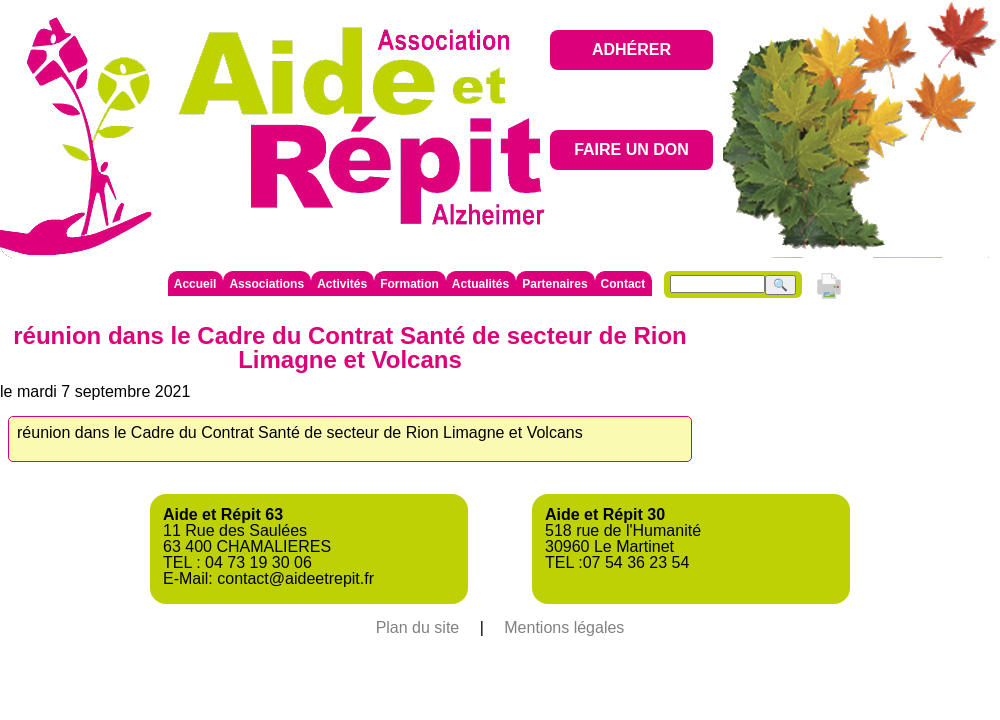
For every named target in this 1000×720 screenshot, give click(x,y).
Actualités (480, 284)
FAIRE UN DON (631, 149)
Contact (623, 284)
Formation (409, 284)
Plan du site (418, 627)
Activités (342, 284)
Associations (266, 284)
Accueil (195, 284)
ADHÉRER (631, 49)
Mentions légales (564, 627)
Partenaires (554, 284)
